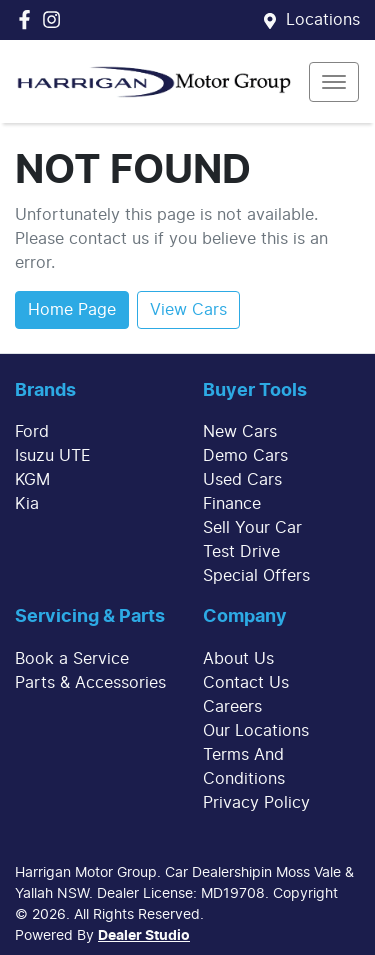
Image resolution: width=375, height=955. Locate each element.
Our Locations (256, 731)
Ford (32, 432)
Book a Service (72, 659)
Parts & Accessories (90, 683)
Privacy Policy (256, 803)
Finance (232, 504)
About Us (238, 659)
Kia (27, 504)
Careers (232, 707)
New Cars (240, 432)
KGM (32, 480)
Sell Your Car (252, 528)
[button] (334, 82)
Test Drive (241, 552)
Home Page (72, 310)
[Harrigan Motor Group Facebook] (28, 19)
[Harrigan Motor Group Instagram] (55, 19)
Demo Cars (245, 456)
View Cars (188, 310)
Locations (323, 20)
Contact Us (246, 683)
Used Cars (242, 480)
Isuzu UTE (53, 456)
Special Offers (256, 576)
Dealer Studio (144, 936)
